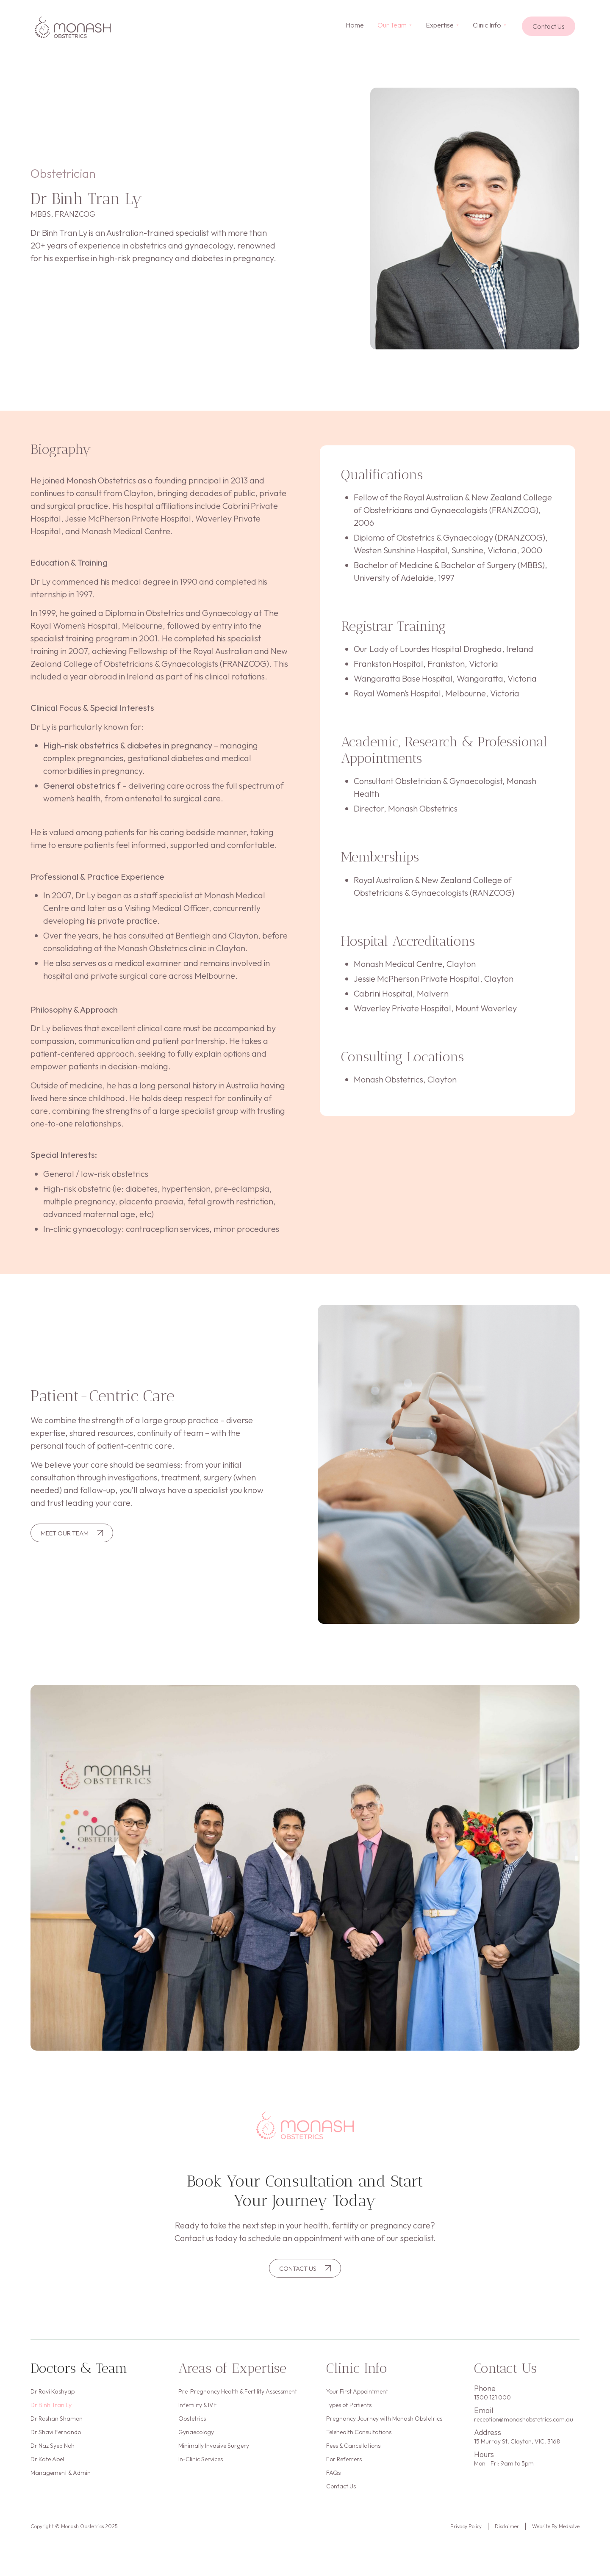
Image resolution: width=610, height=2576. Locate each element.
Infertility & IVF (197, 2409)
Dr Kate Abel (47, 2470)
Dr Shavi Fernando (55, 2439)
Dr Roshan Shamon (56, 2424)
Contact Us (341, 2500)
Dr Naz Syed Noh (52, 2455)
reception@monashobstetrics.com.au (523, 2421)
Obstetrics (192, 2424)
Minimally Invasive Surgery (213, 2455)
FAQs (333, 2485)
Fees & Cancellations (353, 2455)
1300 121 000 (492, 2399)
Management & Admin (60, 2485)
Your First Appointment (357, 2394)
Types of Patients (349, 2409)
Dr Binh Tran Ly (51, 2409)
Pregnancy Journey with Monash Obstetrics (384, 2424)
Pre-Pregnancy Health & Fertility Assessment (237, 2394)
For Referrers (344, 2470)
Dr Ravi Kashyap (52, 2394)
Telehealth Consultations (358, 2439)
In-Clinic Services (200, 2470)
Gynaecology (196, 2439)
